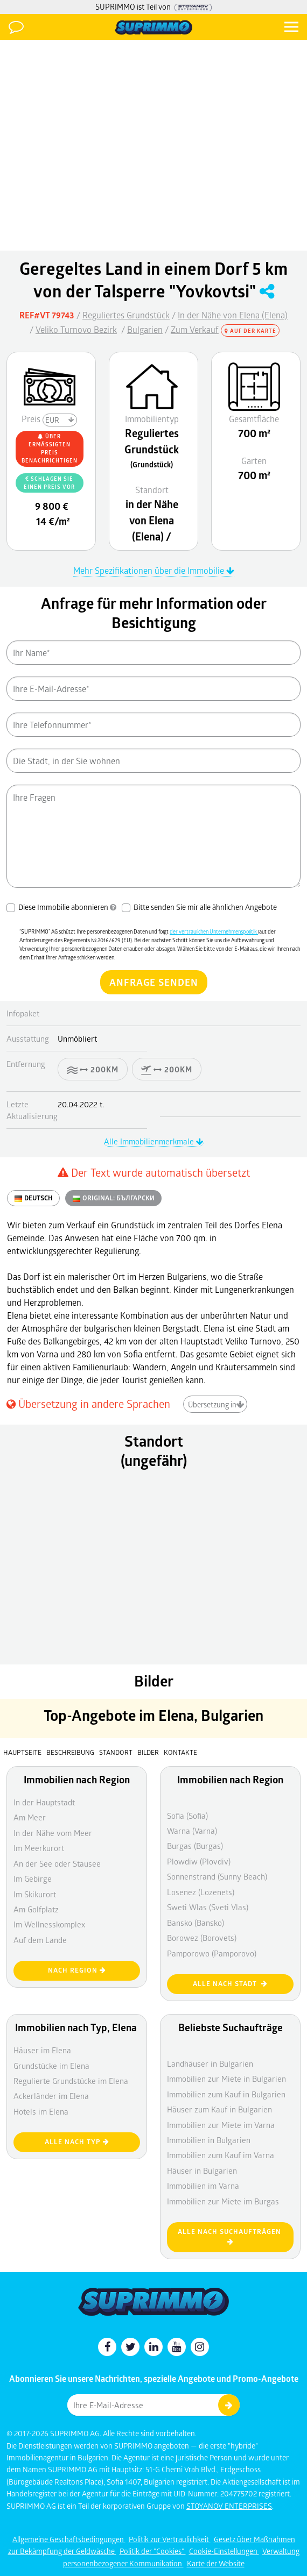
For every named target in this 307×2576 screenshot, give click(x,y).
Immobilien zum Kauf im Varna (220, 2155)
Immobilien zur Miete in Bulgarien (226, 2078)
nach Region (77, 1970)
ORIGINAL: (113, 1198)
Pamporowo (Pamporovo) (211, 1953)
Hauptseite (22, 1752)
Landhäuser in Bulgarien (210, 2063)
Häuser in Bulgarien (202, 2170)
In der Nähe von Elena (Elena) (233, 315)
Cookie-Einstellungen (224, 2551)
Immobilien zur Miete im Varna (221, 2124)
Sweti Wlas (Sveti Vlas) (207, 1907)
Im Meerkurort (38, 1847)
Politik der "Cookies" (153, 2551)
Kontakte (180, 1752)
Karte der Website (216, 2563)
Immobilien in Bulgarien (208, 2139)
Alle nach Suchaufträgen (230, 2236)
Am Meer (29, 1817)
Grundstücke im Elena (51, 2065)
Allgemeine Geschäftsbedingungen (68, 2539)
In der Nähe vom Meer (52, 1832)
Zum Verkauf (195, 329)
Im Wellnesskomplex (49, 1924)
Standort (116, 1752)
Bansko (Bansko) (195, 1922)
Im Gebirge (32, 1878)
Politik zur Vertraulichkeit (170, 2539)
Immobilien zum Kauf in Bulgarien (226, 2094)
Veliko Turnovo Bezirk (76, 329)
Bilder (148, 1752)
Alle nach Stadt (230, 1983)
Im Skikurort (34, 1894)
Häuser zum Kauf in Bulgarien (219, 2109)
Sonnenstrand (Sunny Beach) (217, 1876)
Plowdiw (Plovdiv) (199, 1861)
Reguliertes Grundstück (126, 315)
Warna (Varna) (192, 1830)
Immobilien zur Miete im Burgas (223, 2201)
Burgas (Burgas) (195, 1845)
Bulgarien (145, 329)
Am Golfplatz (36, 1909)
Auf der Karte (250, 331)
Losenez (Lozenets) (200, 1892)
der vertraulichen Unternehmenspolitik (214, 931)
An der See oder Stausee (57, 1863)
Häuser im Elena (42, 2050)
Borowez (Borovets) (201, 1937)
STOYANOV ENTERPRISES (229, 2506)
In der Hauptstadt (44, 1802)
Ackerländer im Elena (51, 2095)
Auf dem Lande (40, 1939)
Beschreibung (70, 1752)
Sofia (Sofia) (187, 1815)
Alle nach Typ (77, 2141)
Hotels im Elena (40, 2111)
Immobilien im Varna (203, 2185)
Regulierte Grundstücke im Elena (70, 2080)
